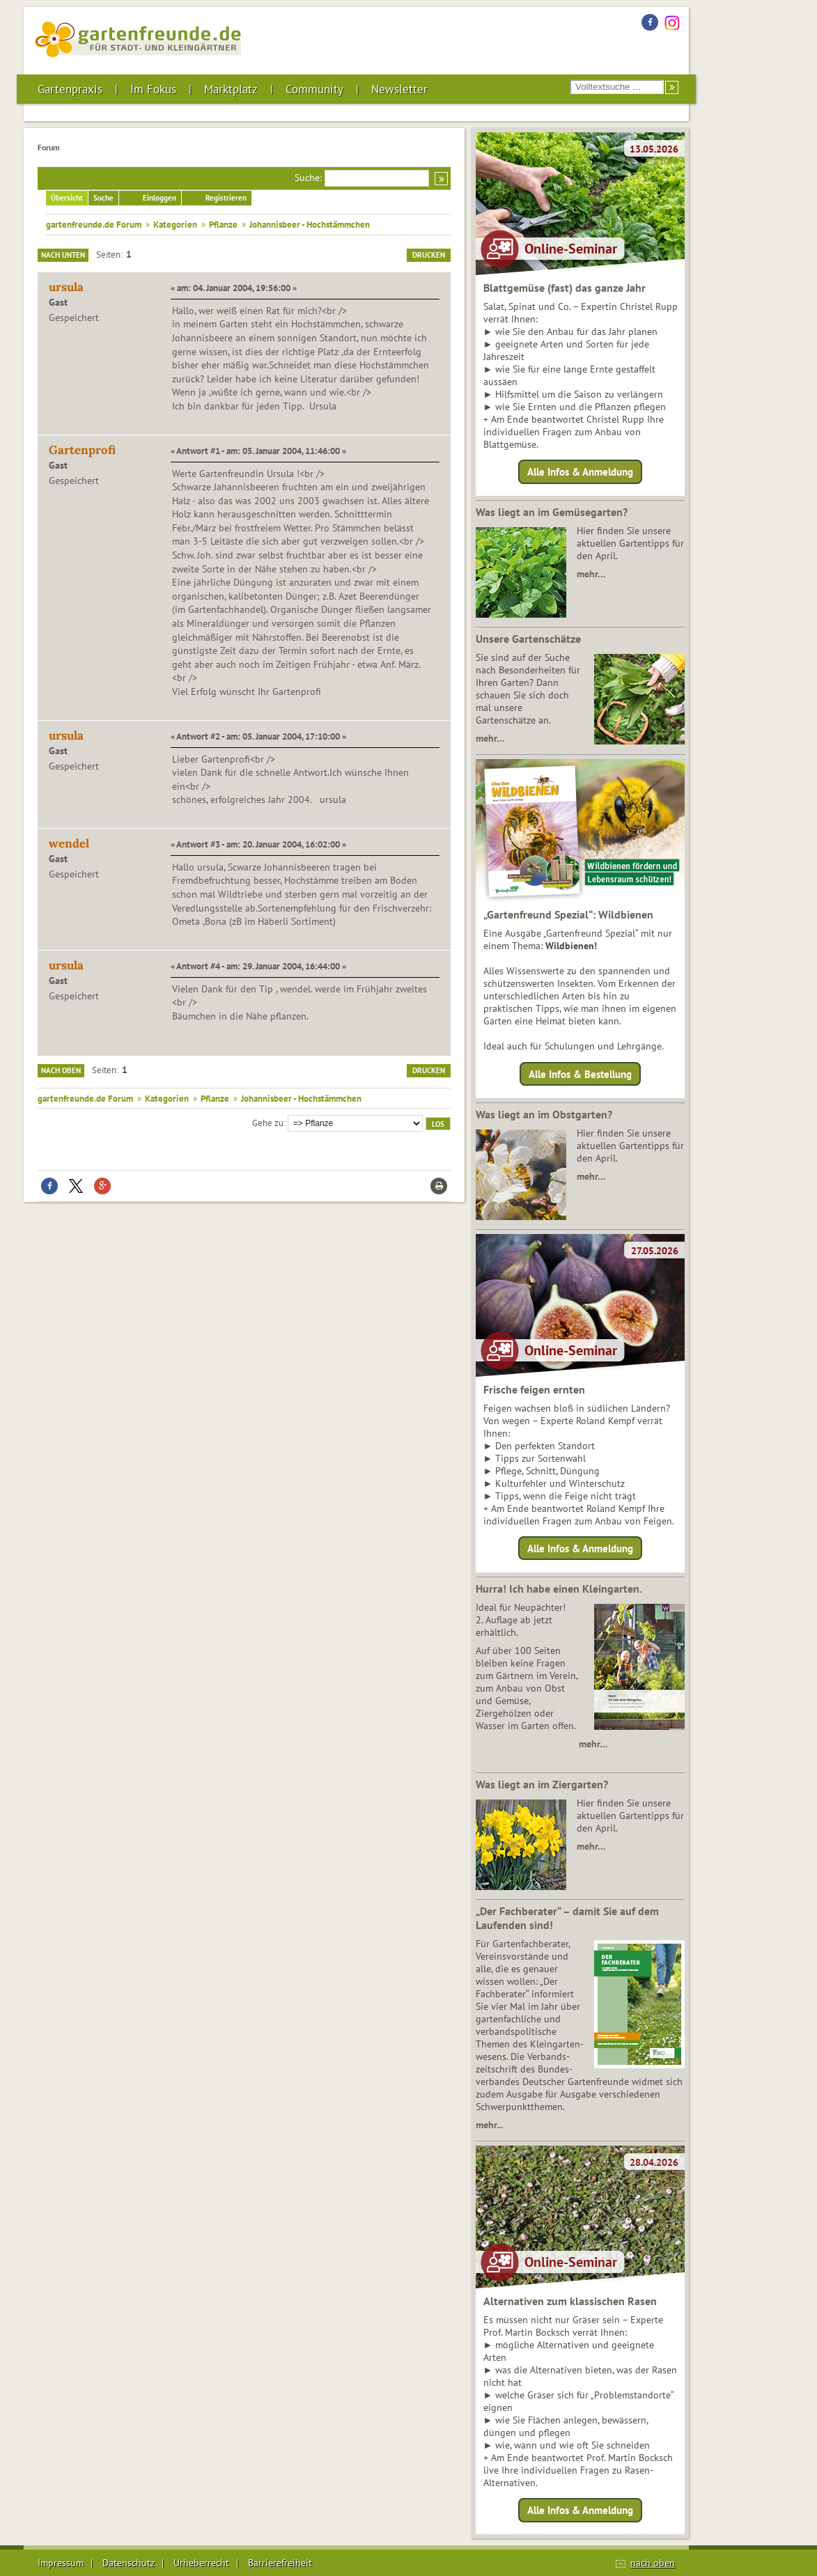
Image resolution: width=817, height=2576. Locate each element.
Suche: (308, 177)
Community (314, 89)
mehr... (489, 2124)
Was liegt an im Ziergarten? (542, 1784)
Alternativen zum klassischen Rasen (570, 2301)
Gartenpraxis (70, 89)
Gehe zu (267, 1122)
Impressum (61, 2563)
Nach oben (61, 1070)
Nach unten (63, 255)
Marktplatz (231, 89)
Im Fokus (153, 89)
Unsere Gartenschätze (528, 639)
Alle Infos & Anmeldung (580, 471)
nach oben (652, 2563)
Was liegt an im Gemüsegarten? (552, 512)
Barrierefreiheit (280, 2563)
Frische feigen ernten (534, 1389)
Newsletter (399, 89)
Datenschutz (128, 2563)
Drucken (428, 255)
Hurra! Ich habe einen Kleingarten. (559, 1588)
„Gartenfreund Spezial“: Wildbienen (568, 914)
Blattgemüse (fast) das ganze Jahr (564, 288)
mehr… (591, 574)
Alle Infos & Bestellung (580, 1073)
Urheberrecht (201, 2563)
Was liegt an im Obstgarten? (544, 1114)
